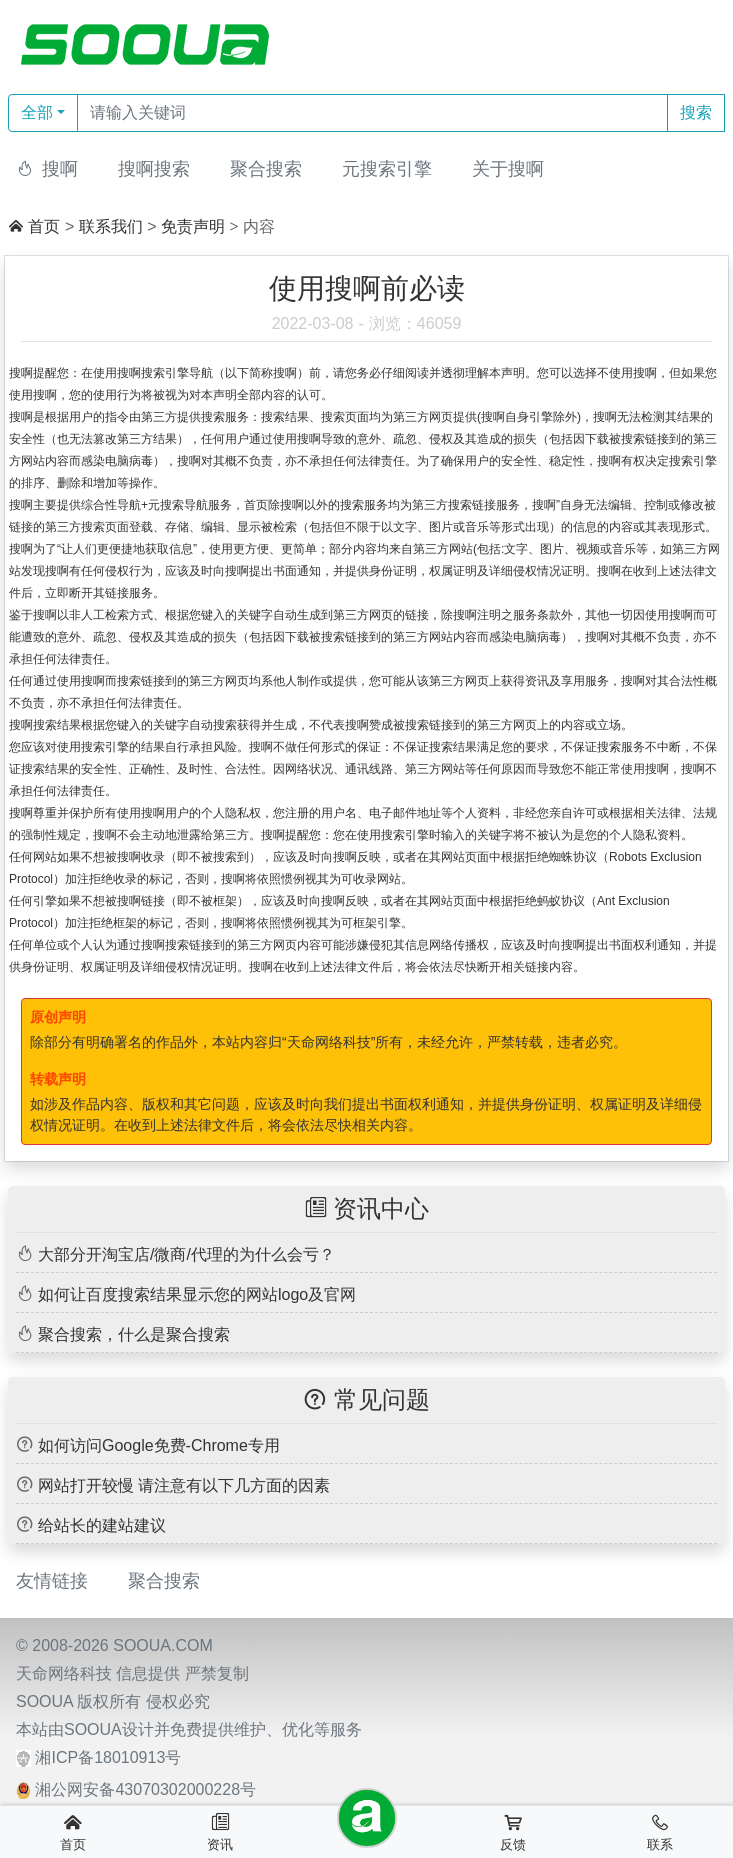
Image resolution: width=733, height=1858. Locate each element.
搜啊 (60, 169)
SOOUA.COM (163, 1645)
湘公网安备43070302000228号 (145, 1789)
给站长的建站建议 (102, 1525)
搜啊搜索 (154, 169)
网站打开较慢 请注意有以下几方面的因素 (184, 1485)
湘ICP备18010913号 (108, 1757)
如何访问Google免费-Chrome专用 (159, 1445)
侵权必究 (178, 1701)
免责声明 (193, 226)
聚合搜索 (266, 169)
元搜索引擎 (387, 169)
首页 (44, 226)
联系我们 (111, 226)
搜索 (696, 112)
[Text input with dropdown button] (372, 113)
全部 (37, 112)
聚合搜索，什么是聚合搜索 (134, 1334)
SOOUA (44, 1701)
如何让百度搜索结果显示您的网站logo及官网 (197, 1294)
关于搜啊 (508, 169)
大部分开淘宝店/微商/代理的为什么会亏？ (186, 1254)
